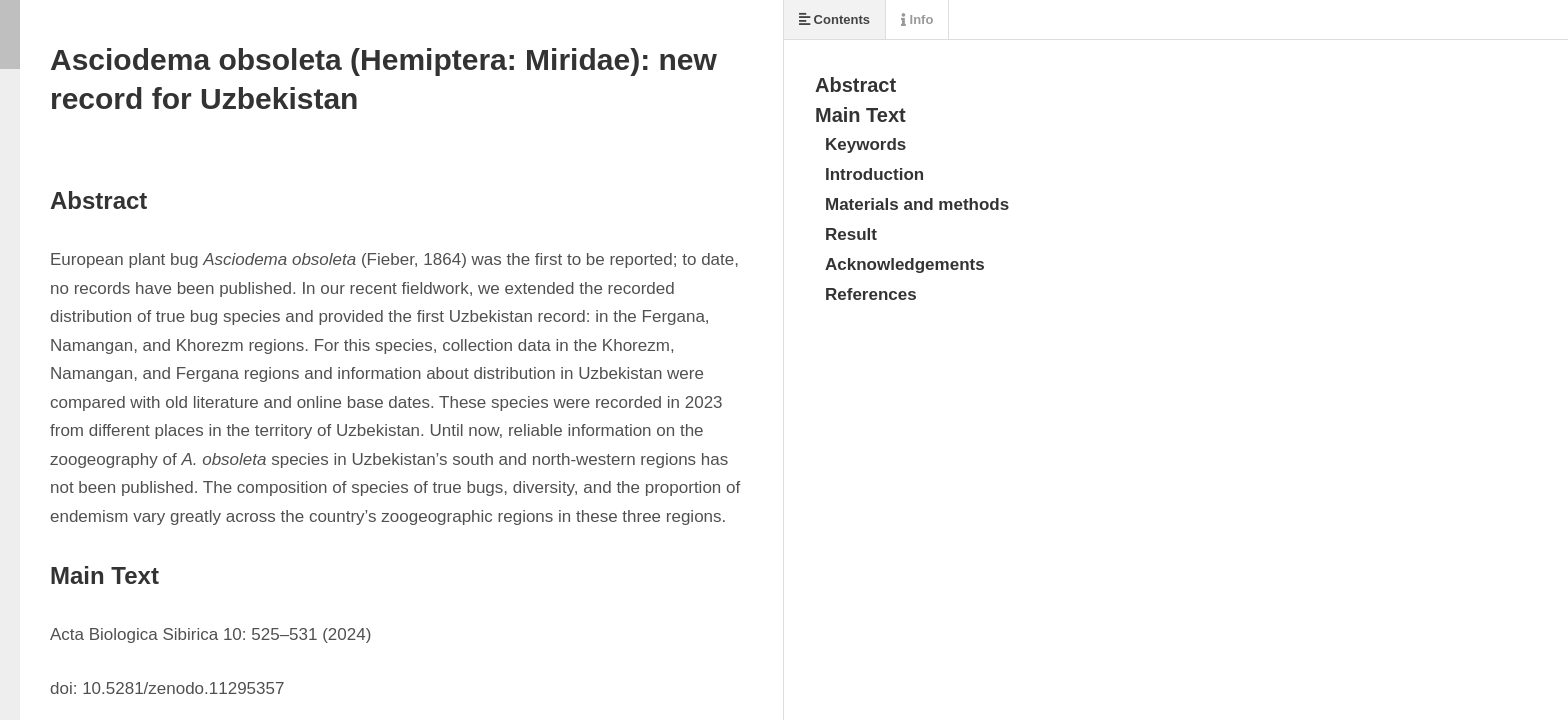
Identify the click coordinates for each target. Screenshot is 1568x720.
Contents (834, 19)
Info (917, 19)
